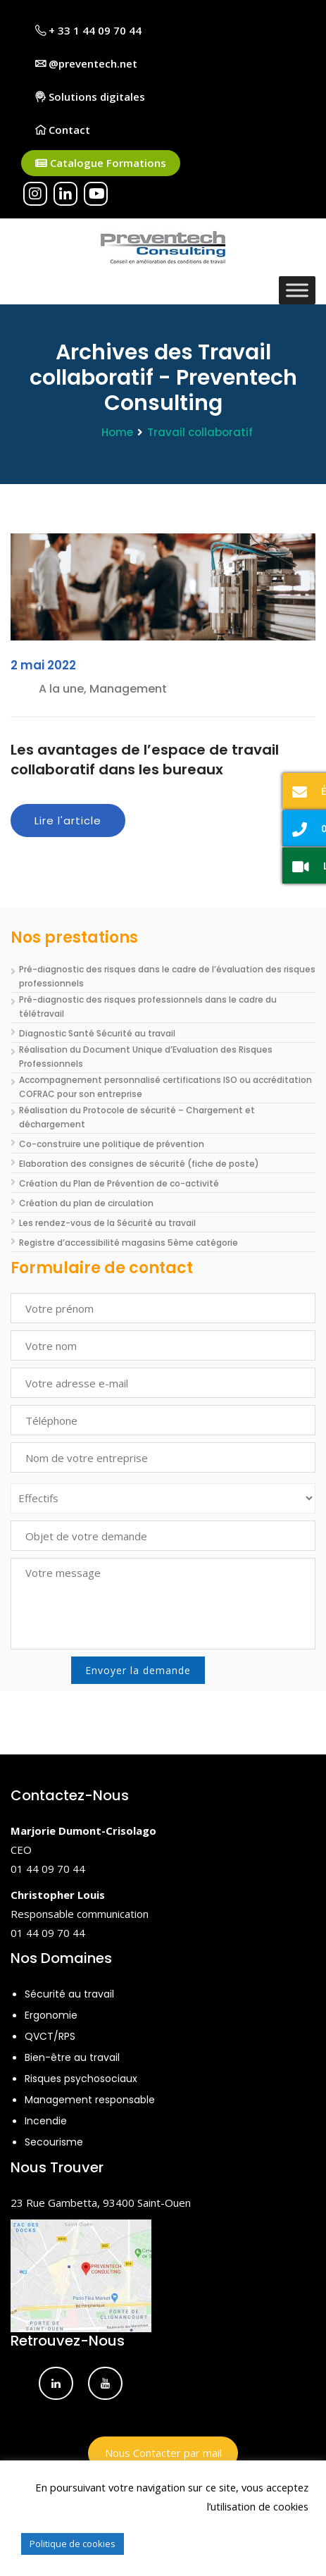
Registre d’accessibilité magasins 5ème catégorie (128, 1243)
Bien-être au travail (72, 2057)
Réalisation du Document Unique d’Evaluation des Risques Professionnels (145, 1057)
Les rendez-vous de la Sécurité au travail (107, 1223)
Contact (62, 130)
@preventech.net (86, 63)
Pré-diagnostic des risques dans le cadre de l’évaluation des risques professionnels (167, 976)
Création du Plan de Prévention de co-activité (119, 1183)
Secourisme (54, 2142)
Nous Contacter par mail (163, 2453)
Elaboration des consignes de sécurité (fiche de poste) (139, 1164)
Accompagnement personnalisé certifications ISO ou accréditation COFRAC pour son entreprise (165, 1087)
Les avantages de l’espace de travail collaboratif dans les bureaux (145, 759)
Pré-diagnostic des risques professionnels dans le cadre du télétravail (148, 1006)
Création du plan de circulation (86, 1203)
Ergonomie (51, 2015)
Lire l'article (68, 820)
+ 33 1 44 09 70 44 (88, 30)
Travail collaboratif (200, 432)
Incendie (46, 2121)
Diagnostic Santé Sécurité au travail (97, 1033)
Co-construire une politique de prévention (111, 1144)
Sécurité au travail (69, 1994)
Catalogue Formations (100, 163)
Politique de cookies (72, 2543)
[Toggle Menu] (297, 290)
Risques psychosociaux (81, 2079)
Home (117, 432)
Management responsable (90, 2100)
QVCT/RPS (50, 2036)
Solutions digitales (90, 96)
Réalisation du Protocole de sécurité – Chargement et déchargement (137, 1117)
